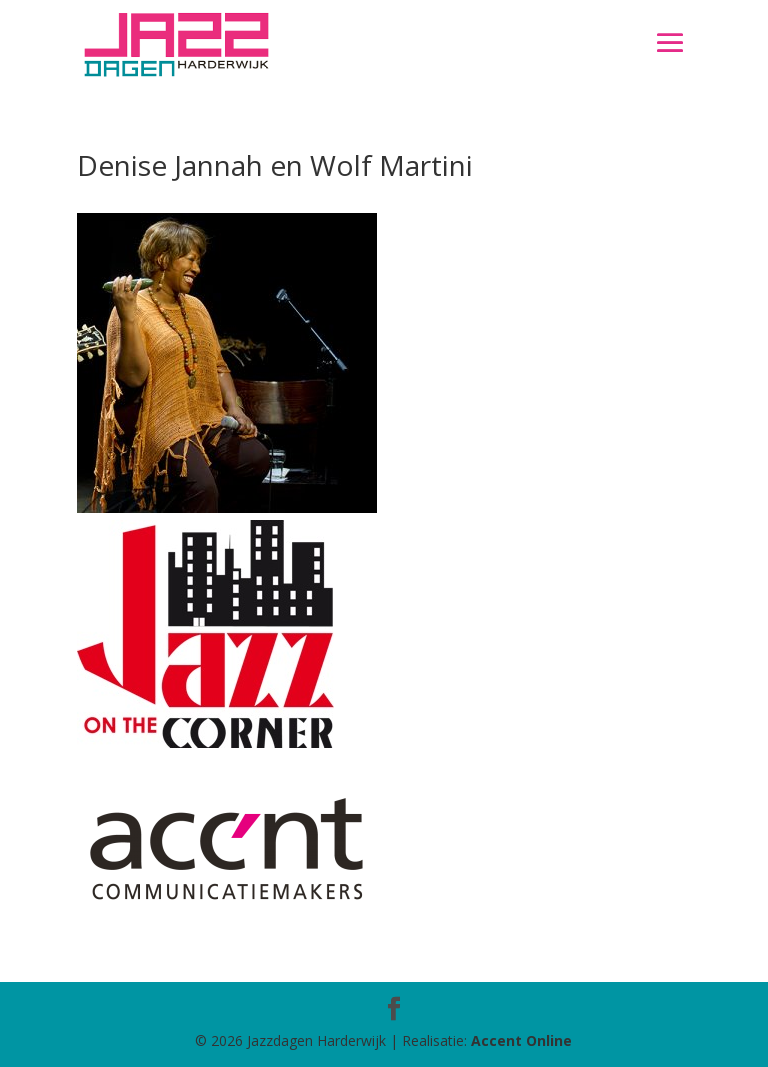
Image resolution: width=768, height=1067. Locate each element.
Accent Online (521, 1040)
